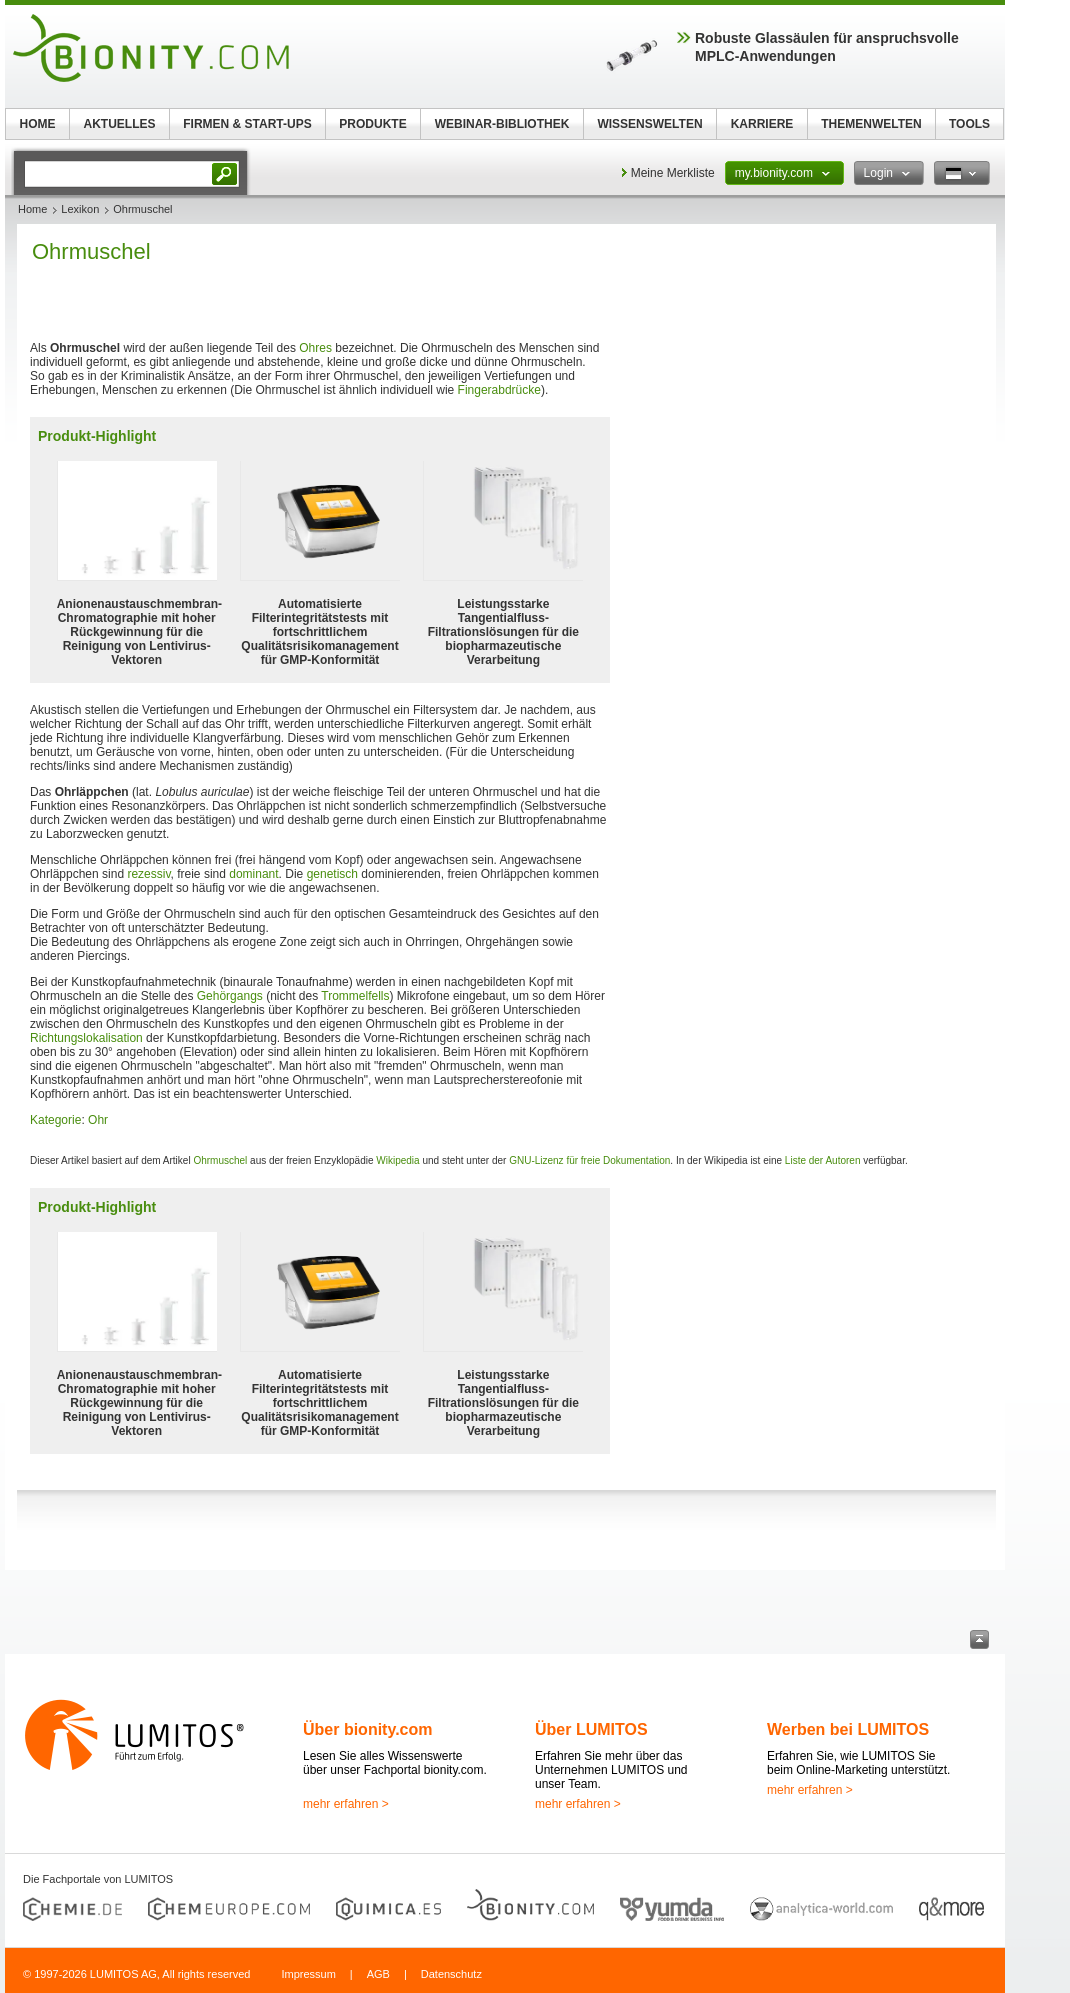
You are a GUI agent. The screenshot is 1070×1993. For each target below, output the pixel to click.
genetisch (332, 874)
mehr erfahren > (346, 1804)
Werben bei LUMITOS (848, 1729)
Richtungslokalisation (86, 1038)
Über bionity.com (368, 1729)
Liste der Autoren (823, 1160)
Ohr (98, 1120)
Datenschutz (451, 1974)
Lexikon (80, 209)
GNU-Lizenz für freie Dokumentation (589, 1160)
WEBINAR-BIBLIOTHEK (502, 124)
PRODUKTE (372, 124)
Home (32, 209)
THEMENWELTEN (871, 124)
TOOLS (969, 124)
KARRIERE (762, 124)
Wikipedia (397, 1160)
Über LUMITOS (591, 1729)
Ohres (315, 348)
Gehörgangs (230, 996)
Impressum (308, 1974)
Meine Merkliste (673, 173)
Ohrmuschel (220, 1160)
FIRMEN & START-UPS (247, 124)
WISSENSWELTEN (649, 124)
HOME (38, 124)
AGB (378, 1974)
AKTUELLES (120, 124)
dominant (253, 874)
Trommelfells (355, 996)
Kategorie (55, 1120)
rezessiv (148, 874)
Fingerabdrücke (499, 390)
